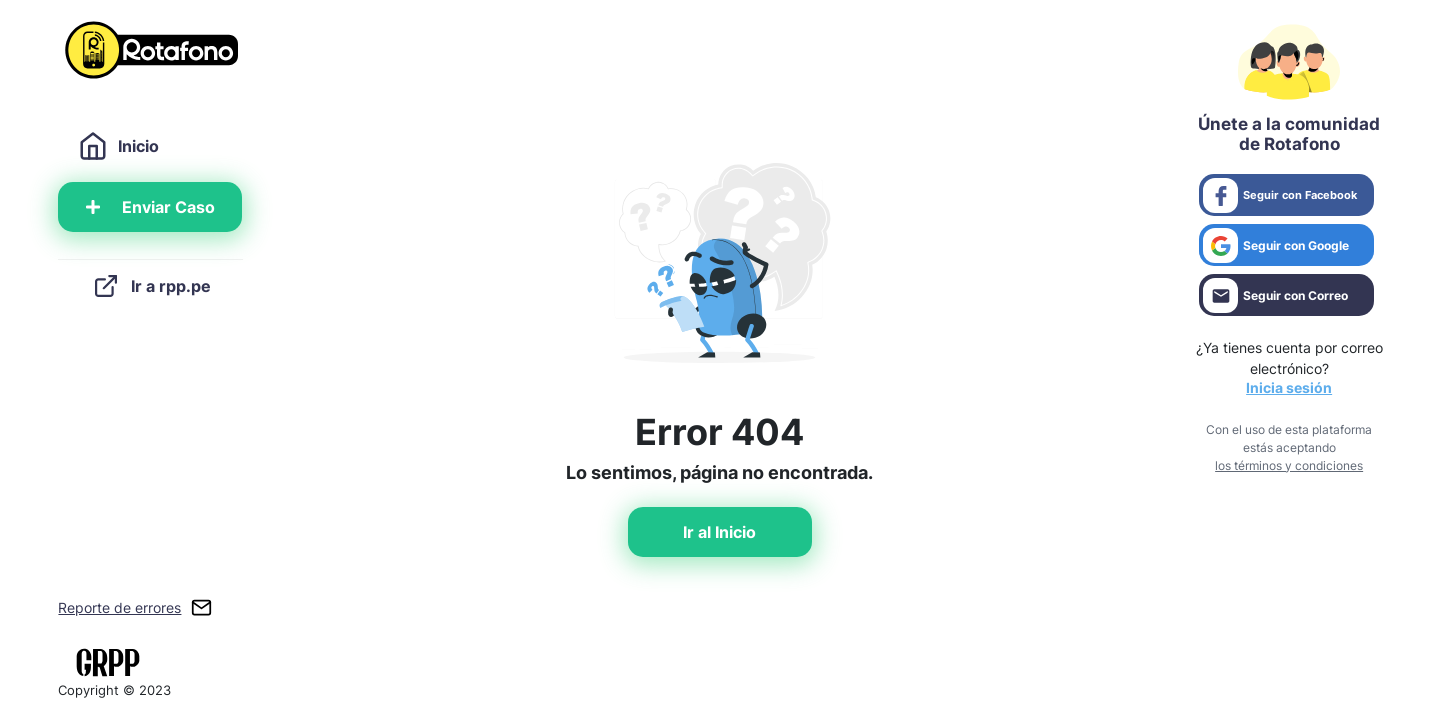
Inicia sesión (1289, 387)
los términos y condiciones (1289, 465)
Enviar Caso (151, 207)
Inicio (118, 146)
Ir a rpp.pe (151, 286)
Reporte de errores (119, 607)
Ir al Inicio (719, 532)
